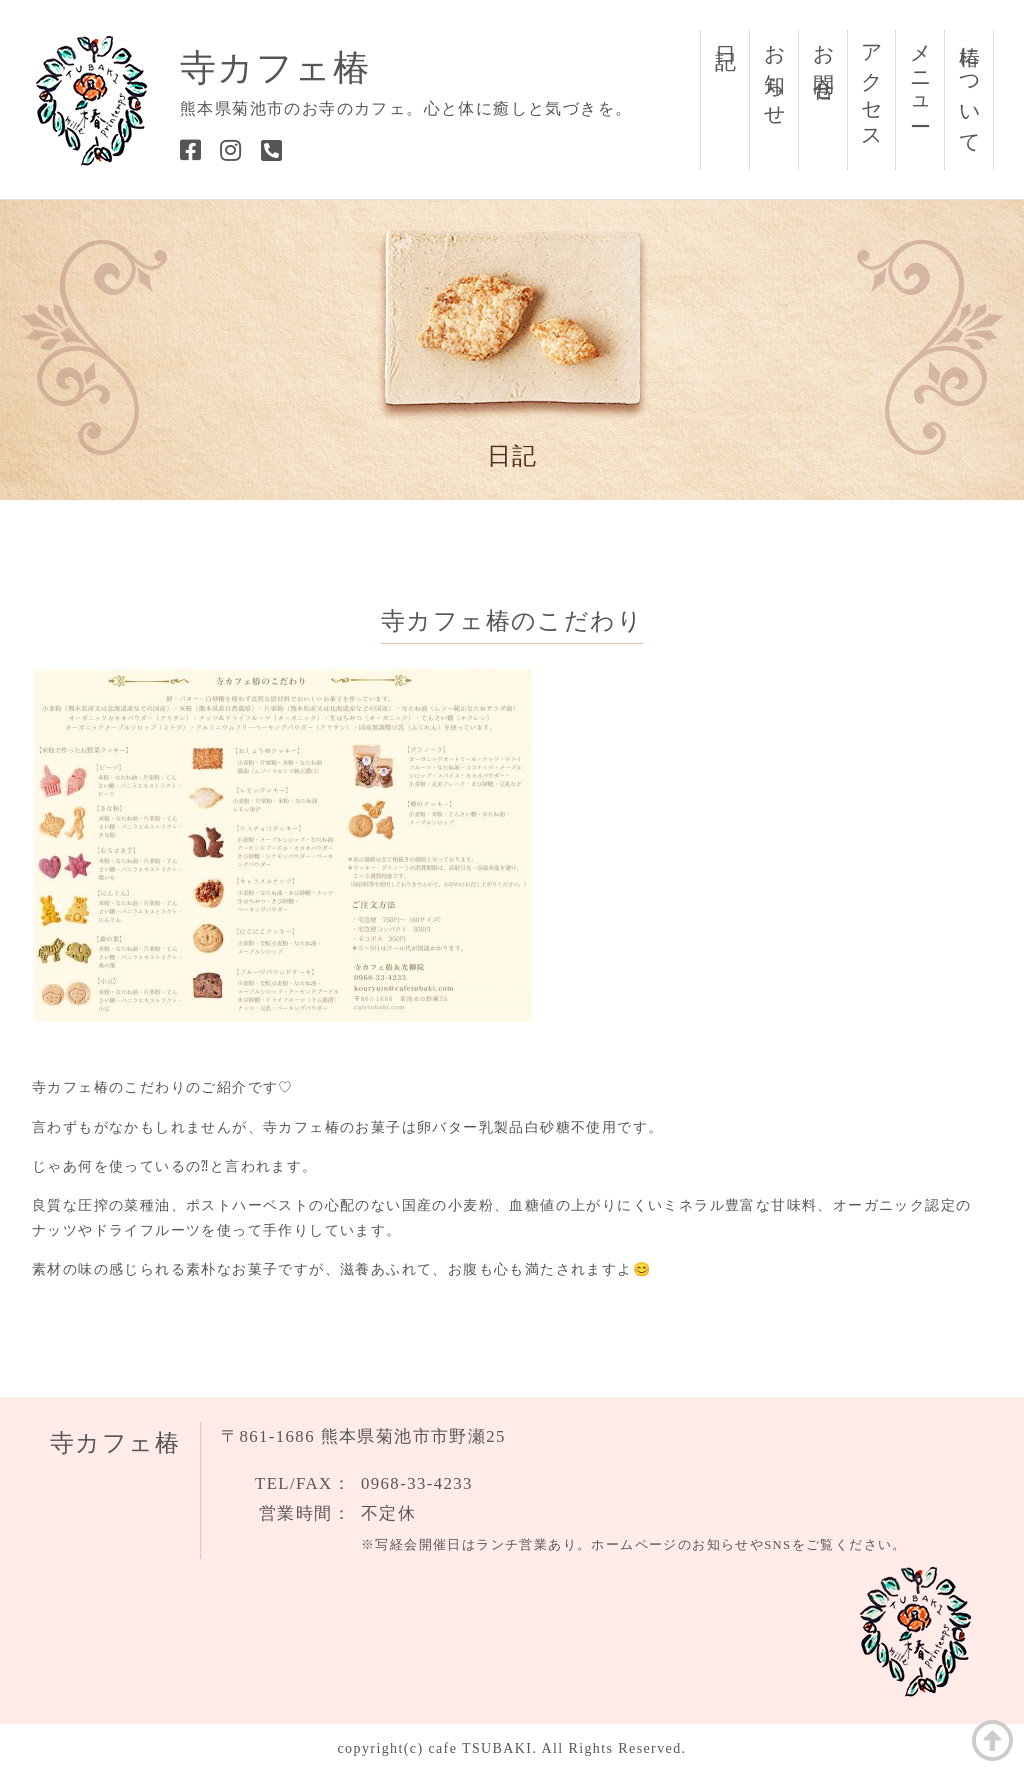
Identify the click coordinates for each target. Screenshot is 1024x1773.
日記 (726, 34)
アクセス (872, 86)
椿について (970, 88)
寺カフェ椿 (275, 68)
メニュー (921, 74)
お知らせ (775, 74)
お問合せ (824, 62)
